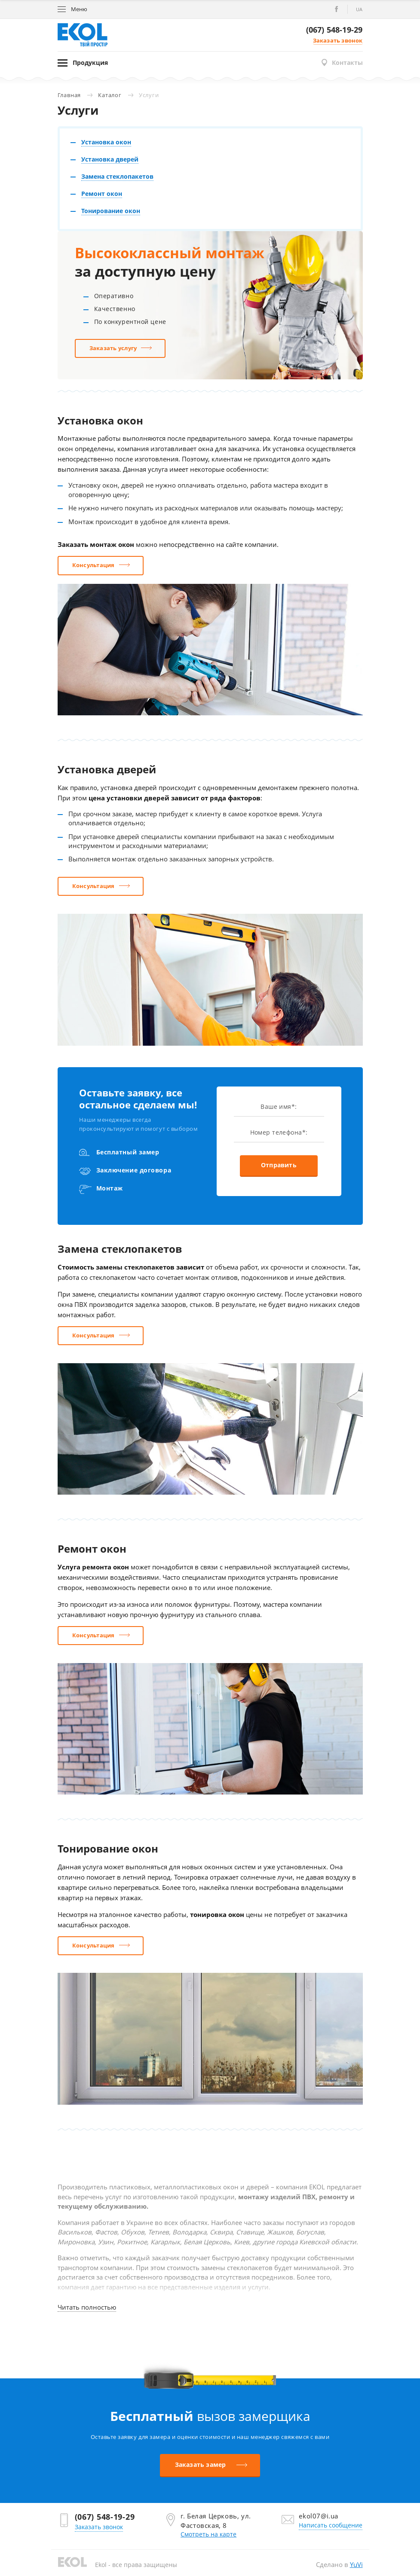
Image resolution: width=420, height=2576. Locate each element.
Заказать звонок (338, 40)
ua (359, 9)
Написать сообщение (330, 2525)
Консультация (93, 565)
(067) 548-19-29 (334, 29)
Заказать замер (200, 2464)
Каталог (110, 95)
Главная (69, 95)
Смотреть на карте (208, 2534)
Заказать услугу (113, 348)
